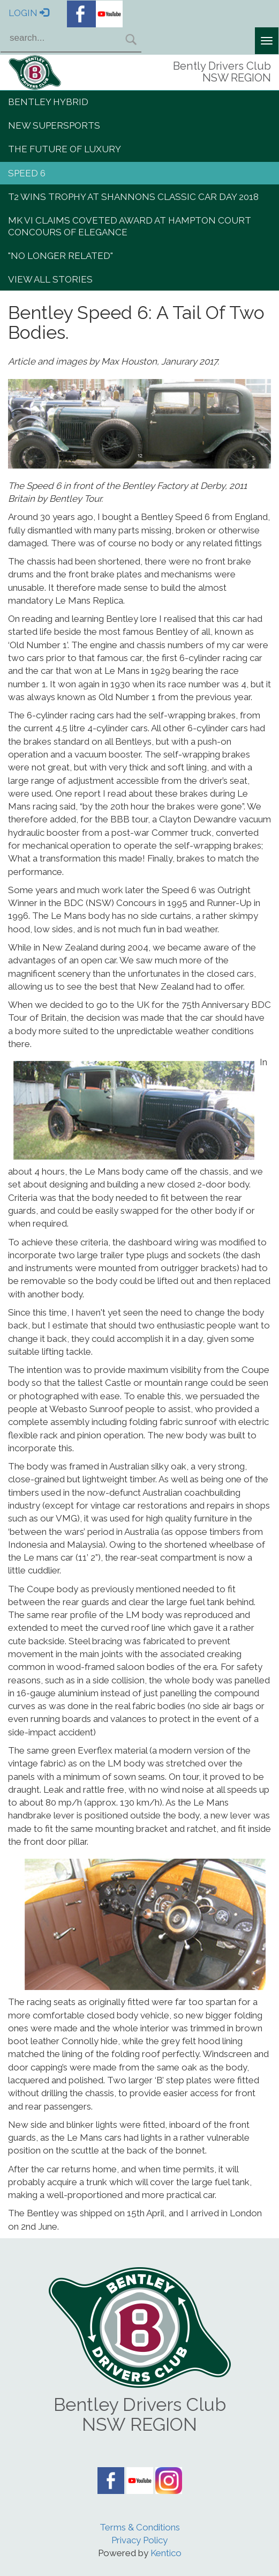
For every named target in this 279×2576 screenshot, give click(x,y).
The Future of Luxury (64, 149)
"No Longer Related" (60, 255)
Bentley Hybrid (48, 101)
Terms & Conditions (140, 2527)
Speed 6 (27, 173)
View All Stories (50, 279)
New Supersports (54, 125)
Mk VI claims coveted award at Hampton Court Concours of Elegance (129, 226)
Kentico (166, 2553)
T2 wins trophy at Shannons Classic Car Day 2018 (133, 196)
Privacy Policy (139, 2540)
